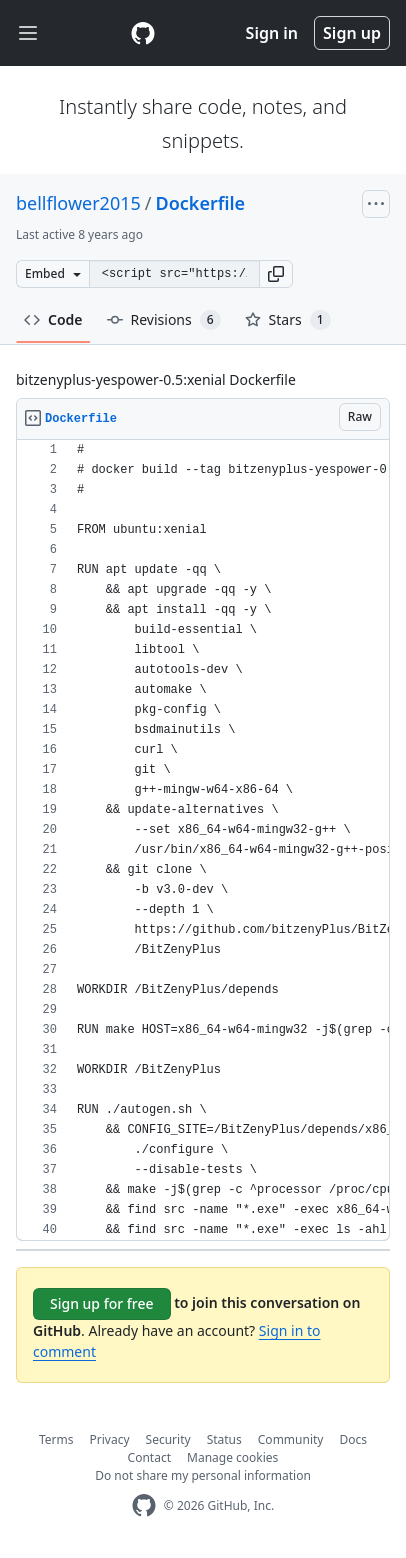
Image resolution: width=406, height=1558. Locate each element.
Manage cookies (232, 1457)
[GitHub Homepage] (144, 1505)
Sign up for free (102, 1303)
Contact (149, 1457)
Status (224, 1439)
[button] (276, 274)
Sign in (272, 33)
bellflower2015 (78, 203)
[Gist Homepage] (143, 33)
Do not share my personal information (203, 1475)
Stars (288, 320)
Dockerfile (201, 203)
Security (168, 1439)
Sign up (352, 33)
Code (53, 319)
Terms (56, 1439)
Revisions (164, 320)
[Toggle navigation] (28, 33)
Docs (353, 1439)
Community (291, 1439)
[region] (203, 840)
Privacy (110, 1439)
